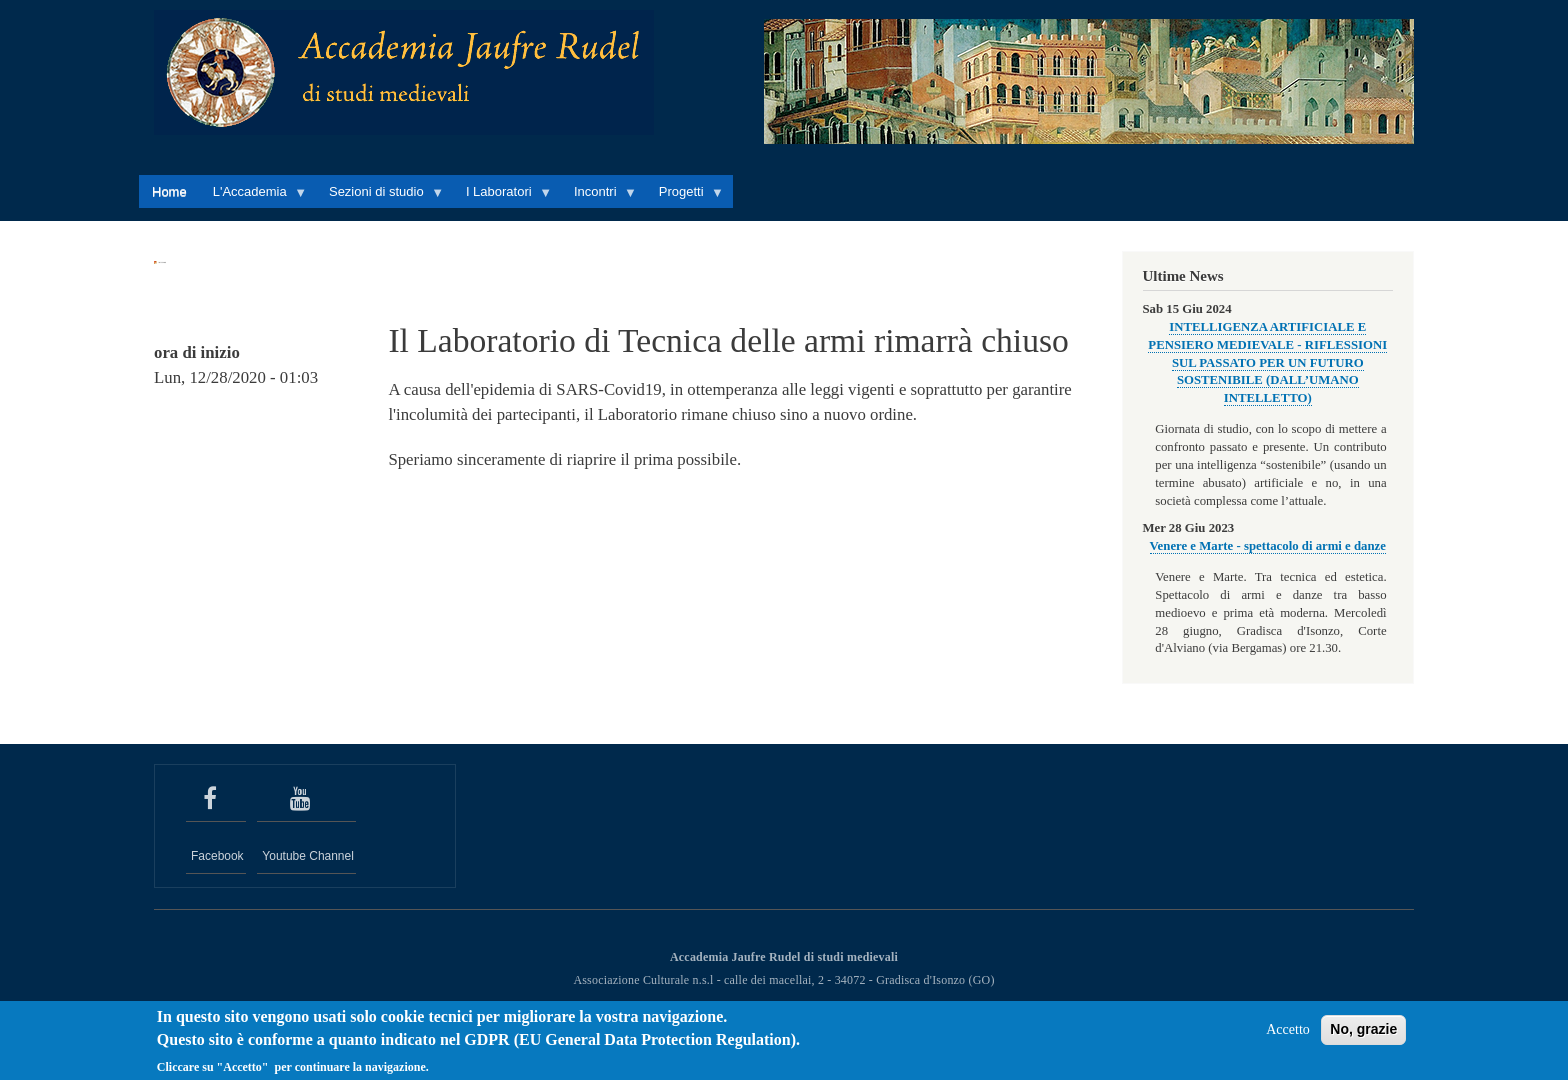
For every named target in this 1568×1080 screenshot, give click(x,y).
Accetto (1288, 1035)
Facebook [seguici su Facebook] (217, 856)
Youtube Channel (308, 856)
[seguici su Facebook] (216, 799)
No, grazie (1363, 1035)
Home (169, 191)
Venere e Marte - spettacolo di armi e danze (1268, 546)
